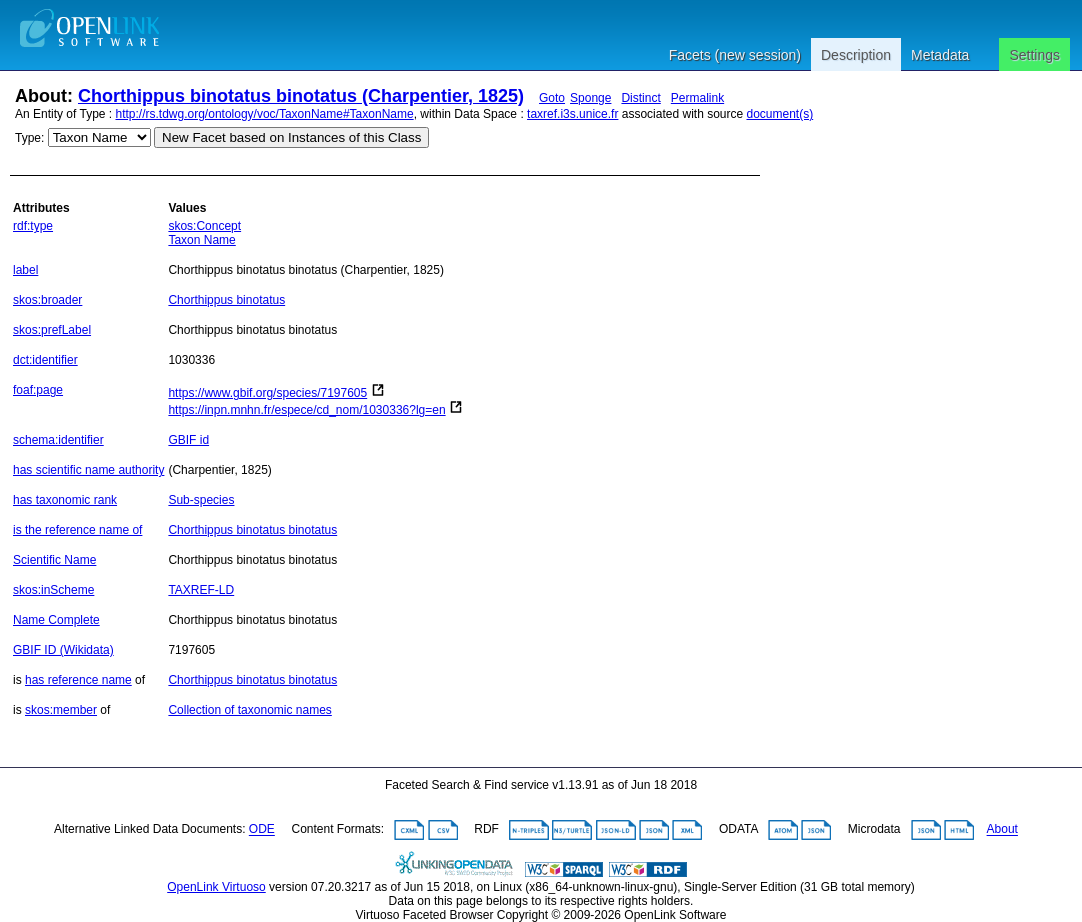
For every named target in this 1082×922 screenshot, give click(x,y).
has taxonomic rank (65, 500)
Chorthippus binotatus (226, 300)
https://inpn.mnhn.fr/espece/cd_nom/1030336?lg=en (306, 410)
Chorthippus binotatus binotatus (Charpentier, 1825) (301, 96)
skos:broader (47, 300)
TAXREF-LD (201, 590)
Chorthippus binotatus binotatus (252, 530)
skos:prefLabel (52, 330)
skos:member (61, 710)
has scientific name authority (88, 470)
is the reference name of (77, 530)
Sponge (590, 98)
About (1002, 830)
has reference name (78, 680)
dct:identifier (45, 360)
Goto (552, 98)
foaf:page (38, 390)
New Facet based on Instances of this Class (291, 137)
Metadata (940, 55)
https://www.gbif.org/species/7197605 (267, 393)
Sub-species (201, 500)
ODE (262, 830)
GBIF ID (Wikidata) (63, 650)
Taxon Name (201, 240)
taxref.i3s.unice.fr (572, 114)
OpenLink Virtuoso (216, 887)
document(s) (779, 114)
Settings (1034, 55)
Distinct (640, 98)
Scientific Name (54, 560)
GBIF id (188, 440)
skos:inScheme (53, 590)
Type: (29, 138)
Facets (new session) (735, 55)
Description (856, 55)
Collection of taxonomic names (249, 710)
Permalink (697, 98)
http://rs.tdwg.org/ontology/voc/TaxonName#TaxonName (265, 114)
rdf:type (33, 226)
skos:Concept (204, 226)
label (25, 270)
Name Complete (56, 620)
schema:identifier (58, 440)
